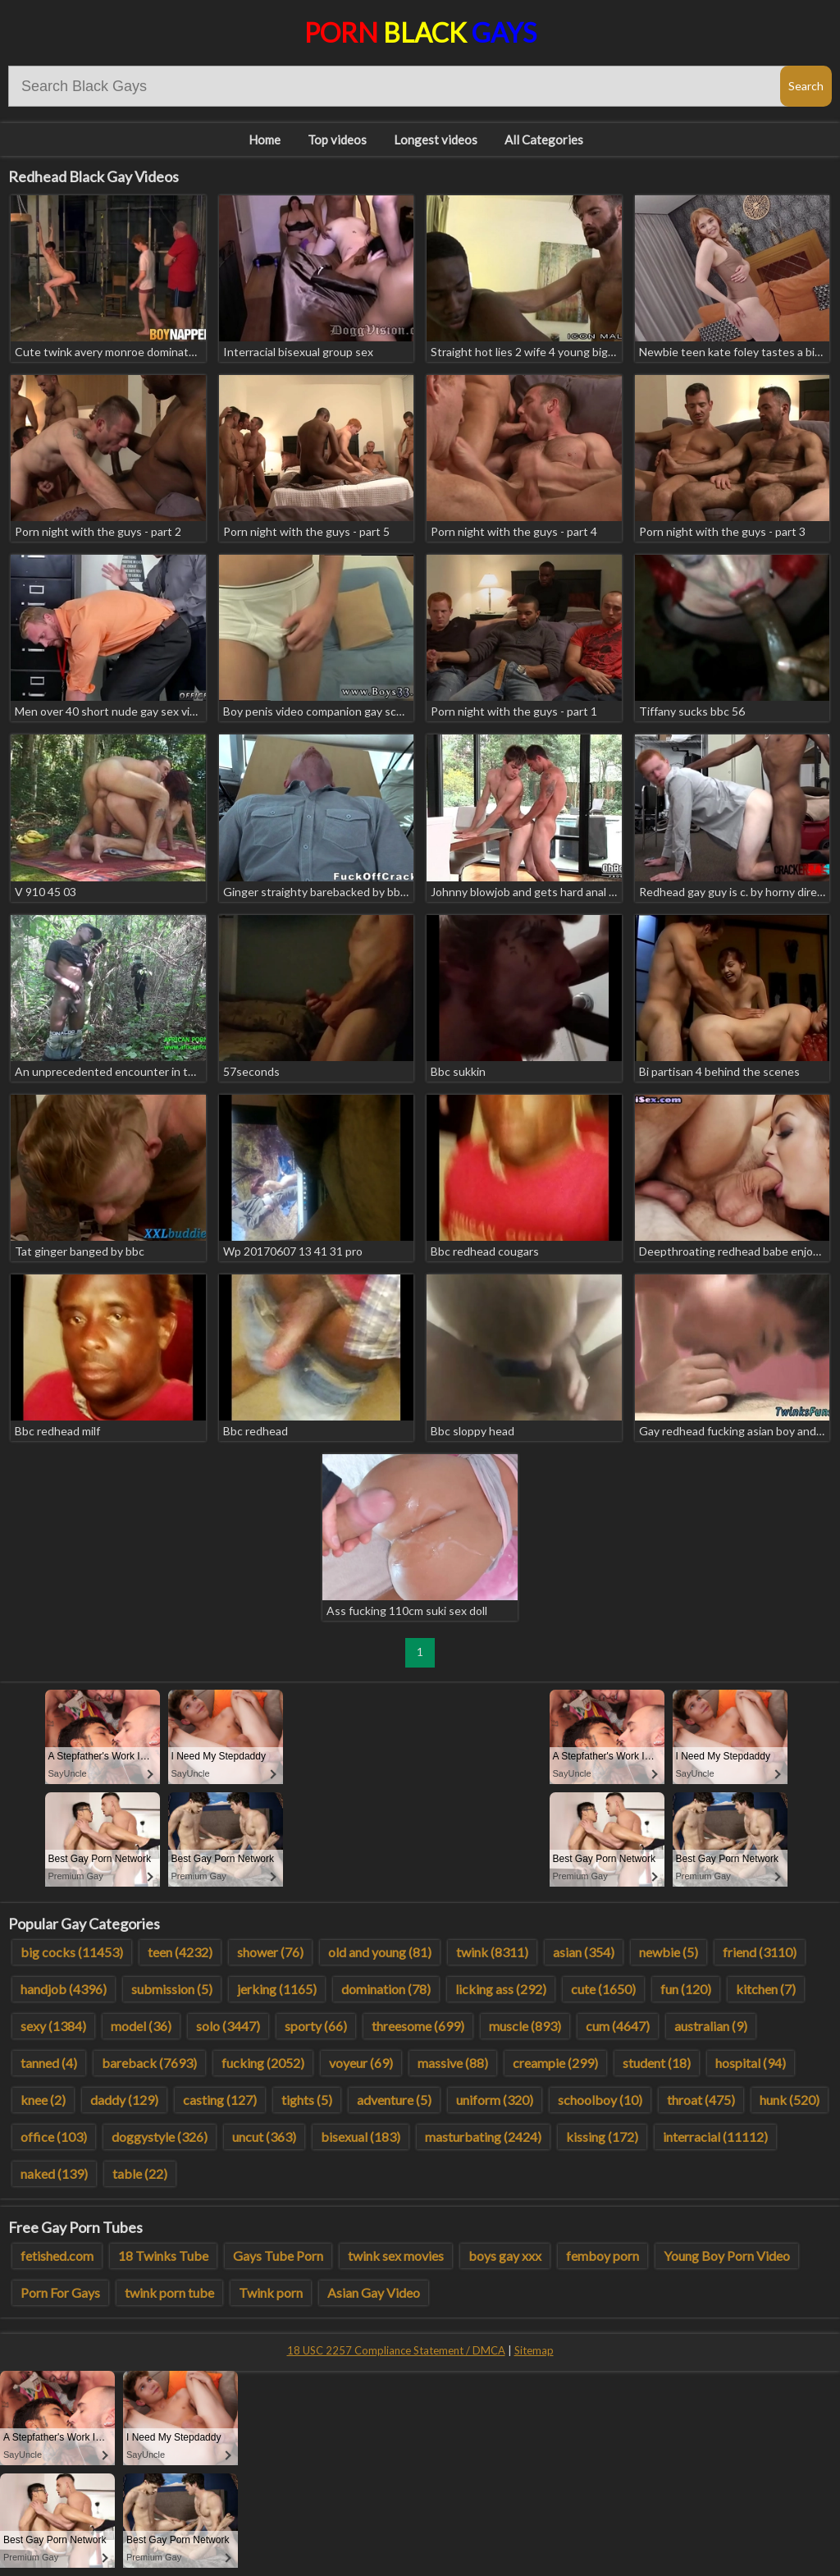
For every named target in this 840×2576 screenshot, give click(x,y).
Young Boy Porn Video (727, 2255)
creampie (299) (555, 2062)
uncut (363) (264, 2136)
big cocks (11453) (72, 1952)
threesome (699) (418, 2026)
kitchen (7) (766, 1989)
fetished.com (57, 2255)
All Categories (543, 139)
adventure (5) (394, 2099)
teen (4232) (180, 1952)
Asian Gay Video (373, 2292)
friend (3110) (760, 1952)
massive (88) (453, 2062)
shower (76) (270, 1952)
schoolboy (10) (600, 2099)
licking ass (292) (500, 1989)
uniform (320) (494, 2099)
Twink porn (271, 2292)
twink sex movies (396, 2255)
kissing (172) (602, 2136)
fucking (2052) (262, 2062)
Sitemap (534, 2350)
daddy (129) (124, 2099)
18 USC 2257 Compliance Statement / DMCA (396, 2350)
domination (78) (386, 1989)
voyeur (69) (361, 2062)
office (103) (54, 2136)
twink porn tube (169, 2292)
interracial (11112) (715, 2136)
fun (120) (685, 1989)
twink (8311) (492, 1952)
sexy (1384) (53, 2026)
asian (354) (583, 1952)
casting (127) (220, 2099)
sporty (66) (316, 2026)
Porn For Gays (60, 2292)
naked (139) (54, 2173)
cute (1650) (603, 1989)
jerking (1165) (277, 1989)
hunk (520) (789, 2099)
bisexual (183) (360, 2136)
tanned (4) (49, 2062)
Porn (420, 32)
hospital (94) (750, 2062)
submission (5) (171, 1989)
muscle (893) (525, 2026)
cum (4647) (618, 2026)
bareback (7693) (149, 2062)
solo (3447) (228, 2026)
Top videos (337, 139)
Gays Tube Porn (278, 2255)
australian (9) (710, 2026)
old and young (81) (379, 1952)
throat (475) (701, 2099)
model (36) (141, 2026)
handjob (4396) (64, 1989)
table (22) (139, 2173)
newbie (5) (668, 1952)
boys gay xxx (504, 2255)
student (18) (657, 2062)
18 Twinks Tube (163, 2255)
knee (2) (43, 2099)
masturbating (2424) (483, 2136)
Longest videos (435, 139)
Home (265, 139)
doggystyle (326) (160, 2136)
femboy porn (602, 2255)
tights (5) (306, 2099)
